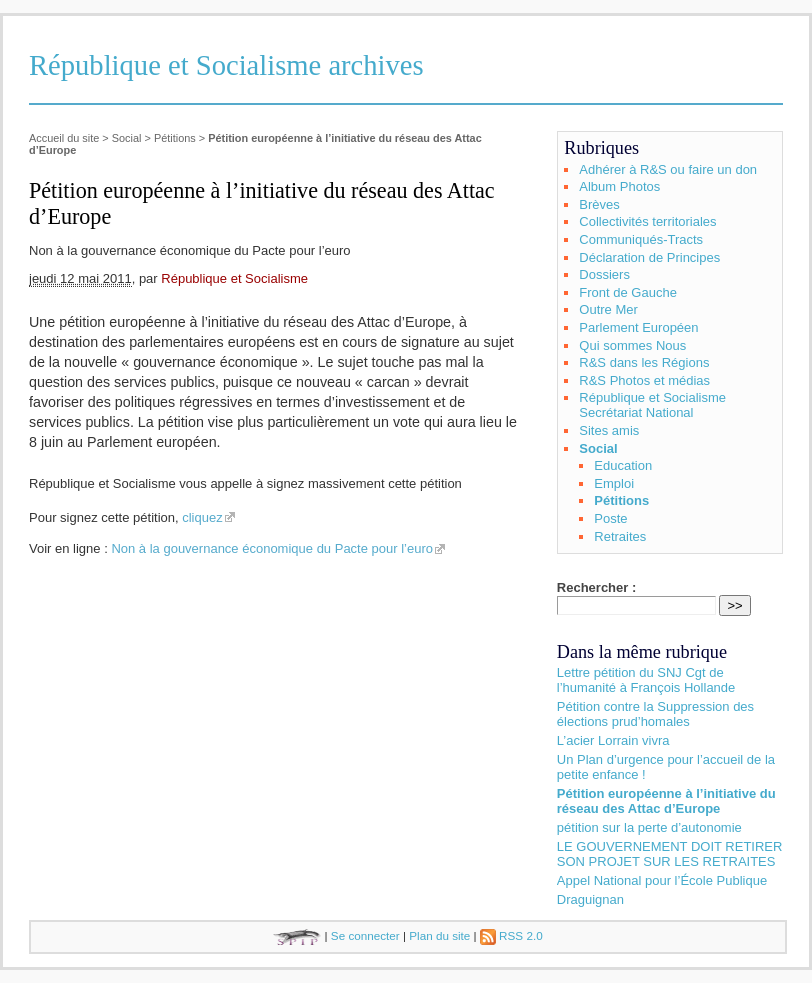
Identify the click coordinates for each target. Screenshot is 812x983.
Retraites (620, 536)
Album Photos (619, 186)
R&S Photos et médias (644, 380)
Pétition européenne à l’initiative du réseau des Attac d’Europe (666, 801)
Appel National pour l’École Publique (662, 880)
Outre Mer (608, 309)
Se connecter (365, 935)
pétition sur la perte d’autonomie (649, 827)
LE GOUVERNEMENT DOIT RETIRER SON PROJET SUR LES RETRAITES (670, 854)
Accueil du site (64, 138)
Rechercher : (596, 587)
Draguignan (590, 899)
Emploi (614, 483)
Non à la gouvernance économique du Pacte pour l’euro (272, 548)
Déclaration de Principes (649, 257)
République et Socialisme (234, 278)
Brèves (599, 204)
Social (127, 138)
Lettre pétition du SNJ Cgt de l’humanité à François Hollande (646, 680)
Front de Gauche (628, 292)
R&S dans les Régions (644, 362)
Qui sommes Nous (632, 345)
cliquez (202, 517)
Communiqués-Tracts (641, 239)
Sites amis (609, 430)
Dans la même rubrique (642, 652)
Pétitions (175, 138)
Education (623, 465)
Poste (610, 518)
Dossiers (604, 274)
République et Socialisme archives (226, 65)
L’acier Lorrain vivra (613, 740)
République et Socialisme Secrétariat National (652, 405)
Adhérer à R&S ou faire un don (668, 169)
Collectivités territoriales (647, 221)
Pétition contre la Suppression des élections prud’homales (655, 714)
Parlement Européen (638, 327)
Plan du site (439, 935)
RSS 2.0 (511, 935)
